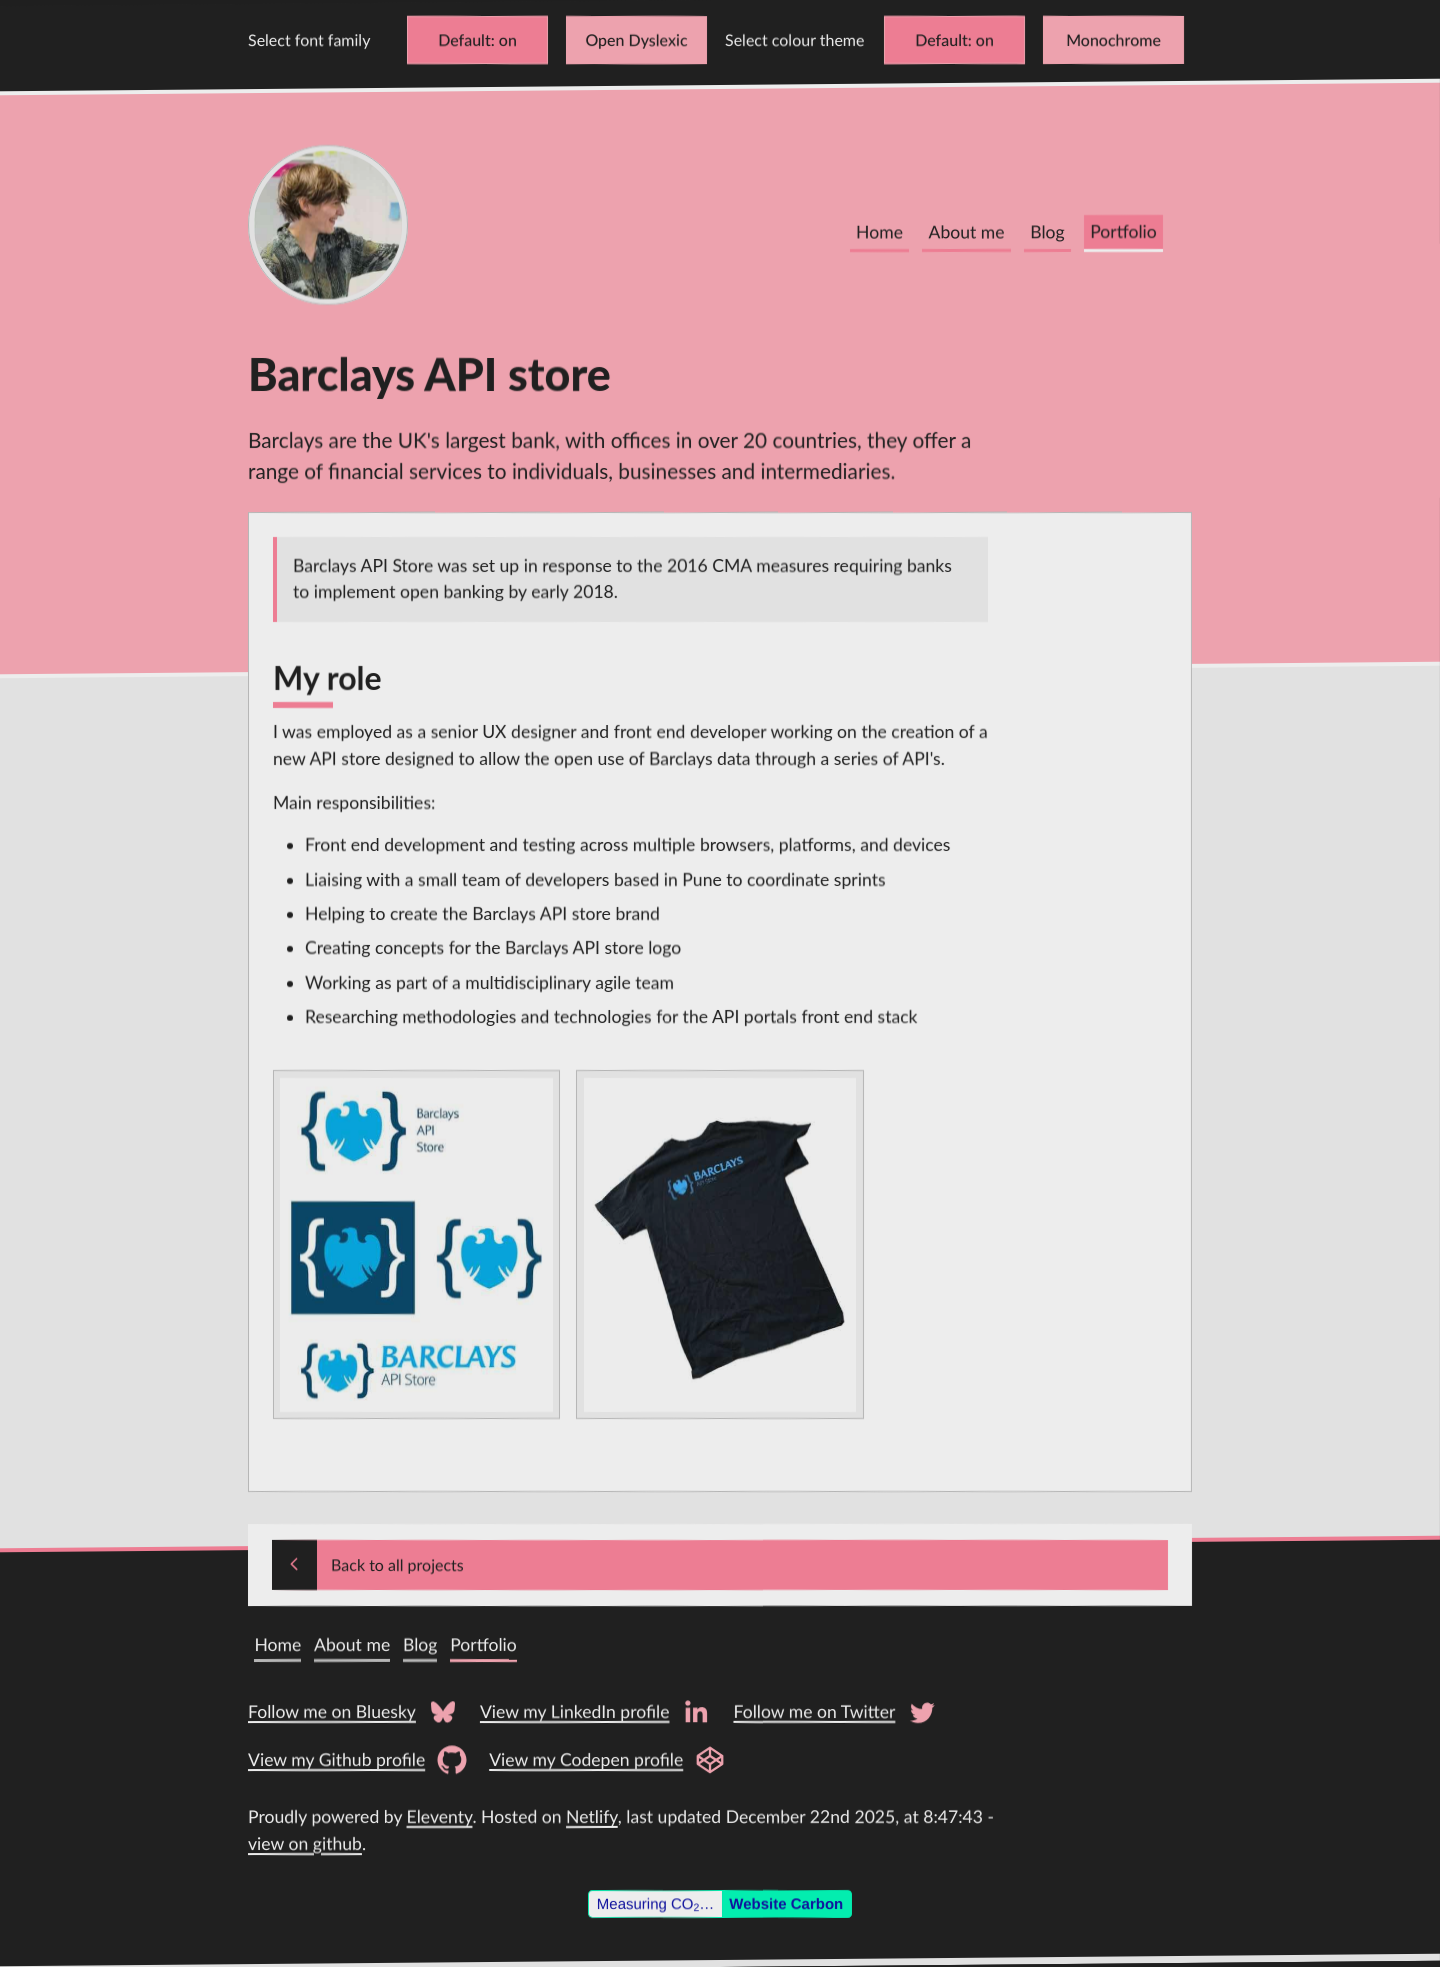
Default (941, 39)
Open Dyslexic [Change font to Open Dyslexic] (636, 39)
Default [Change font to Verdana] (464, 39)
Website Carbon (786, 1903)
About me (967, 232)
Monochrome (1113, 39)
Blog (1047, 232)
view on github (305, 1843)
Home (879, 232)
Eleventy (440, 1816)
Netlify (592, 1816)
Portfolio (1123, 232)
